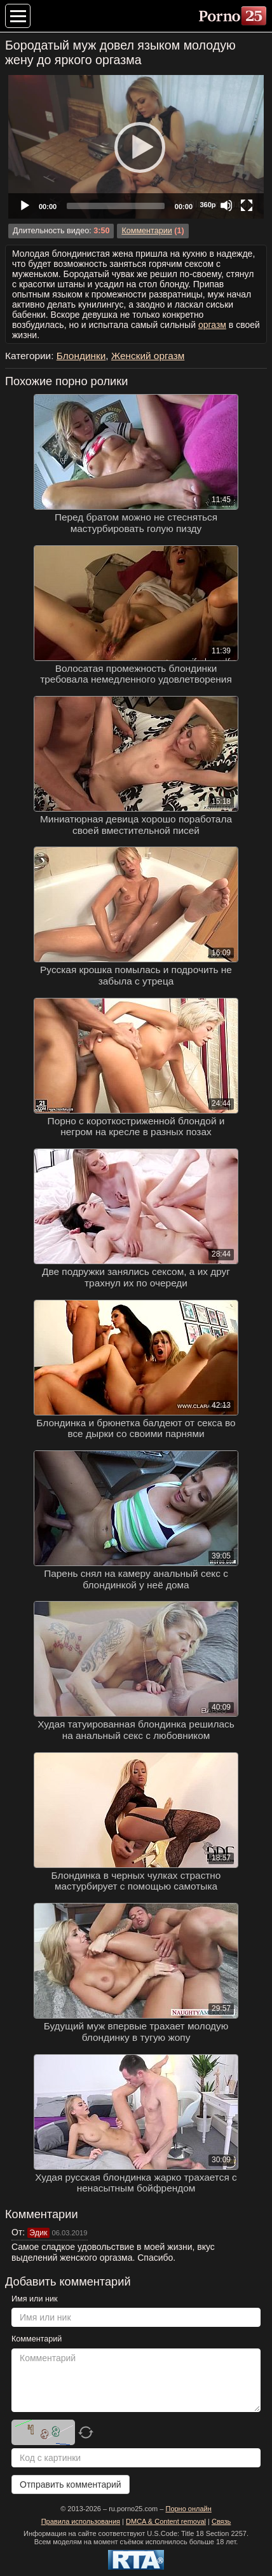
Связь (221, 2521)
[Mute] (226, 205)
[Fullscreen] (246, 205)
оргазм (212, 325)
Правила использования (80, 2521)
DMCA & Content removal (166, 2521)
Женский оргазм (147, 355)
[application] (136, 147)
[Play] (136, 146)
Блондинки (81, 355)
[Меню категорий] (18, 16)
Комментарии (146, 230)
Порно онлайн (188, 2508)
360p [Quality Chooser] (207, 204)
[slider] (116, 206)
